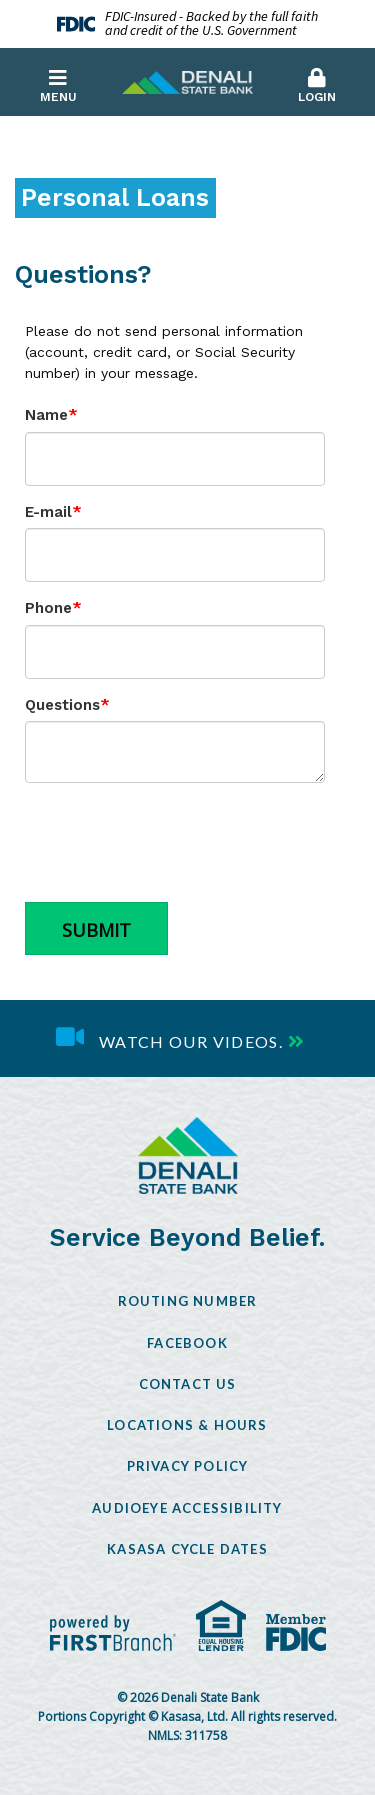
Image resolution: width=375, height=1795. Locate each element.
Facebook (187, 1343)
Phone (48, 608)
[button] (317, 81)
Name (46, 415)
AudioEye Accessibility (187, 1508)
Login (317, 86)
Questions (62, 705)
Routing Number (188, 1301)
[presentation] (177, 843)
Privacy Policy (188, 1466)
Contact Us (188, 1384)
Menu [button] (58, 86)
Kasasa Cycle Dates (187, 1549)
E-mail (48, 512)
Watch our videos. (191, 1041)
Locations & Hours (187, 1425)
